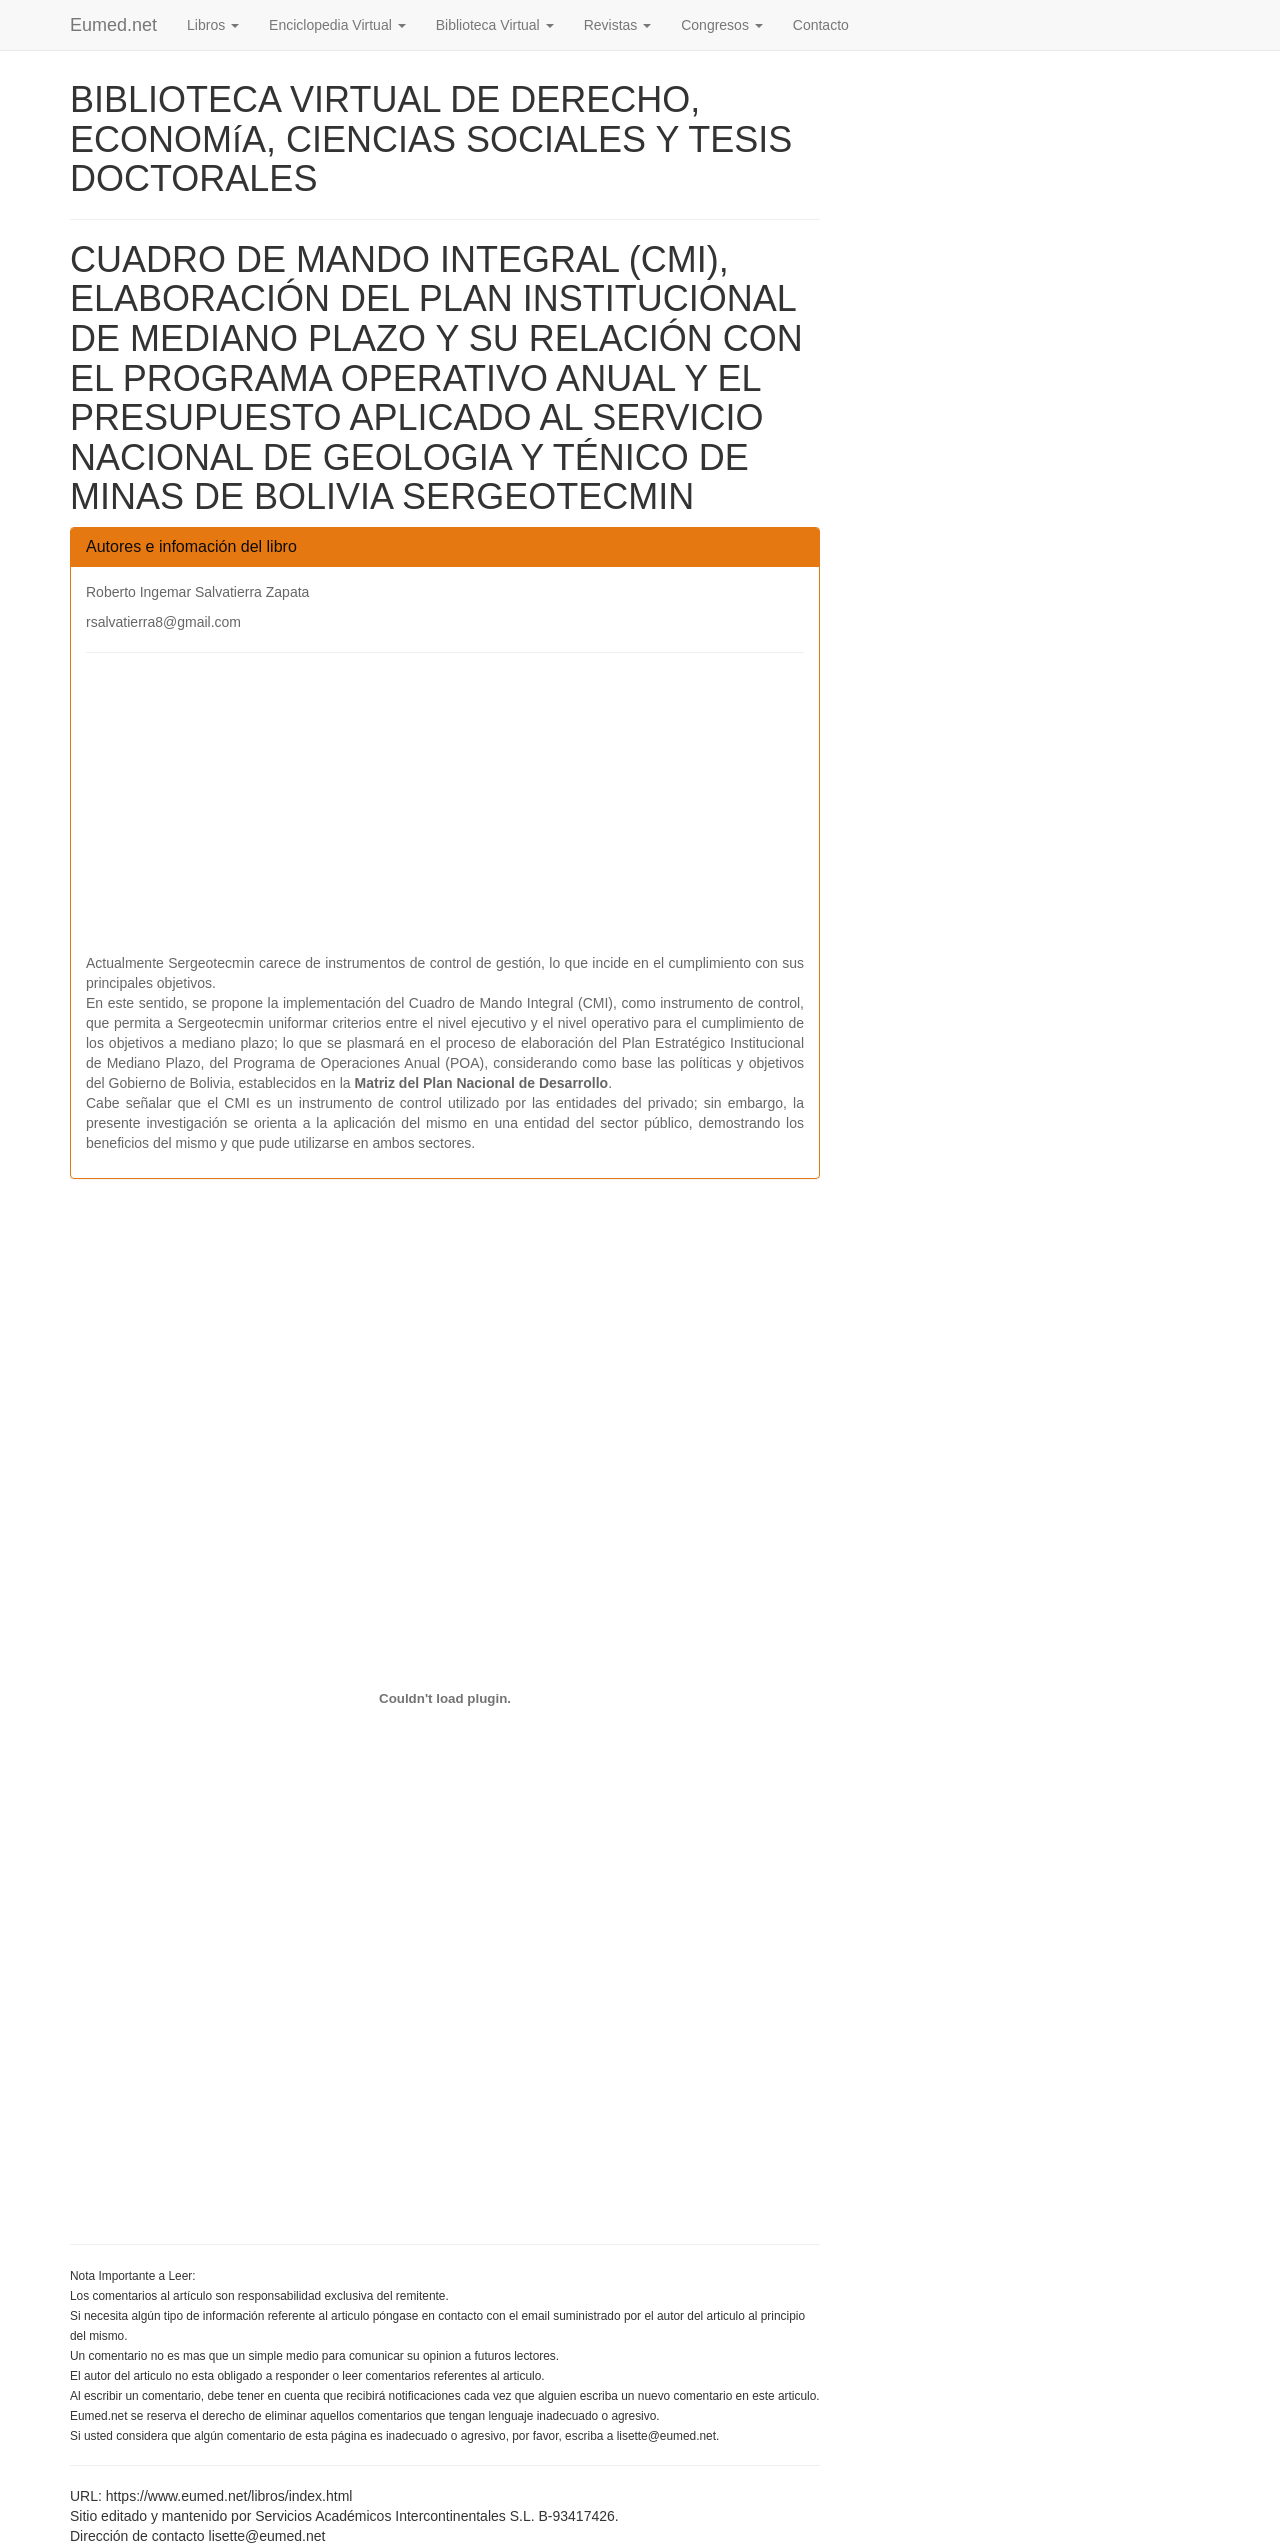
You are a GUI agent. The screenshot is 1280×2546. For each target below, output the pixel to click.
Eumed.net (113, 25)
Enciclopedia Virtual (337, 25)
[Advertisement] (445, 813)
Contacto (821, 25)
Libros (213, 25)
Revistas (618, 25)
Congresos (722, 25)
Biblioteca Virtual (495, 25)
